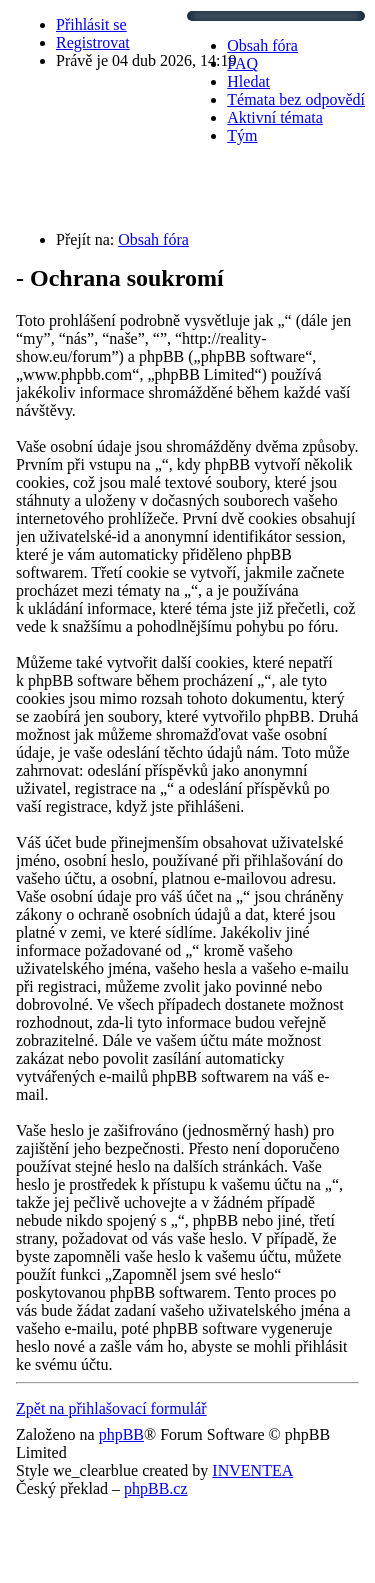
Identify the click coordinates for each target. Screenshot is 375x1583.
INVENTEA (252, 1470)
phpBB (121, 1434)
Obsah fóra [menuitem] (262, 45)
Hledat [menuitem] (248, 81)
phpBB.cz (156, 1488)
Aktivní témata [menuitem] (275, 117)
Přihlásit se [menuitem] (91, 24)
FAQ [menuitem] (242, 63)
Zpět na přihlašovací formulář (111, 1408)
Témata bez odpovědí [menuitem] (296, 99)
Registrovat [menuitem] (93, 42)
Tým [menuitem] (242, 135)
